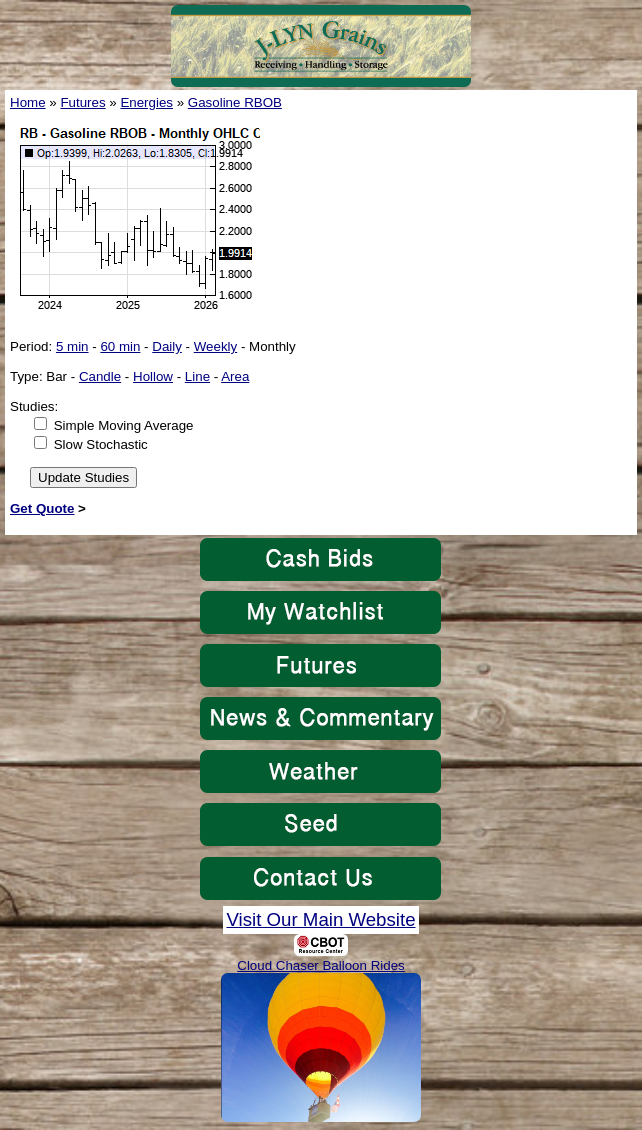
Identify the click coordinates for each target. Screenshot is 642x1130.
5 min (72, 346)
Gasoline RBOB (235, 102)
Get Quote (42, 508)
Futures (82, 102)
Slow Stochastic (101, 444)
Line (197, 376)
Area (235, 376)
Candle (100, 376)
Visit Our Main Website (320, 919)
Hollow (153, 376)
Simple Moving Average (124, 425)
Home (28, 102)
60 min (120, 346)
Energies (146, 102)
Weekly (215, 346)
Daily (167, 346)
